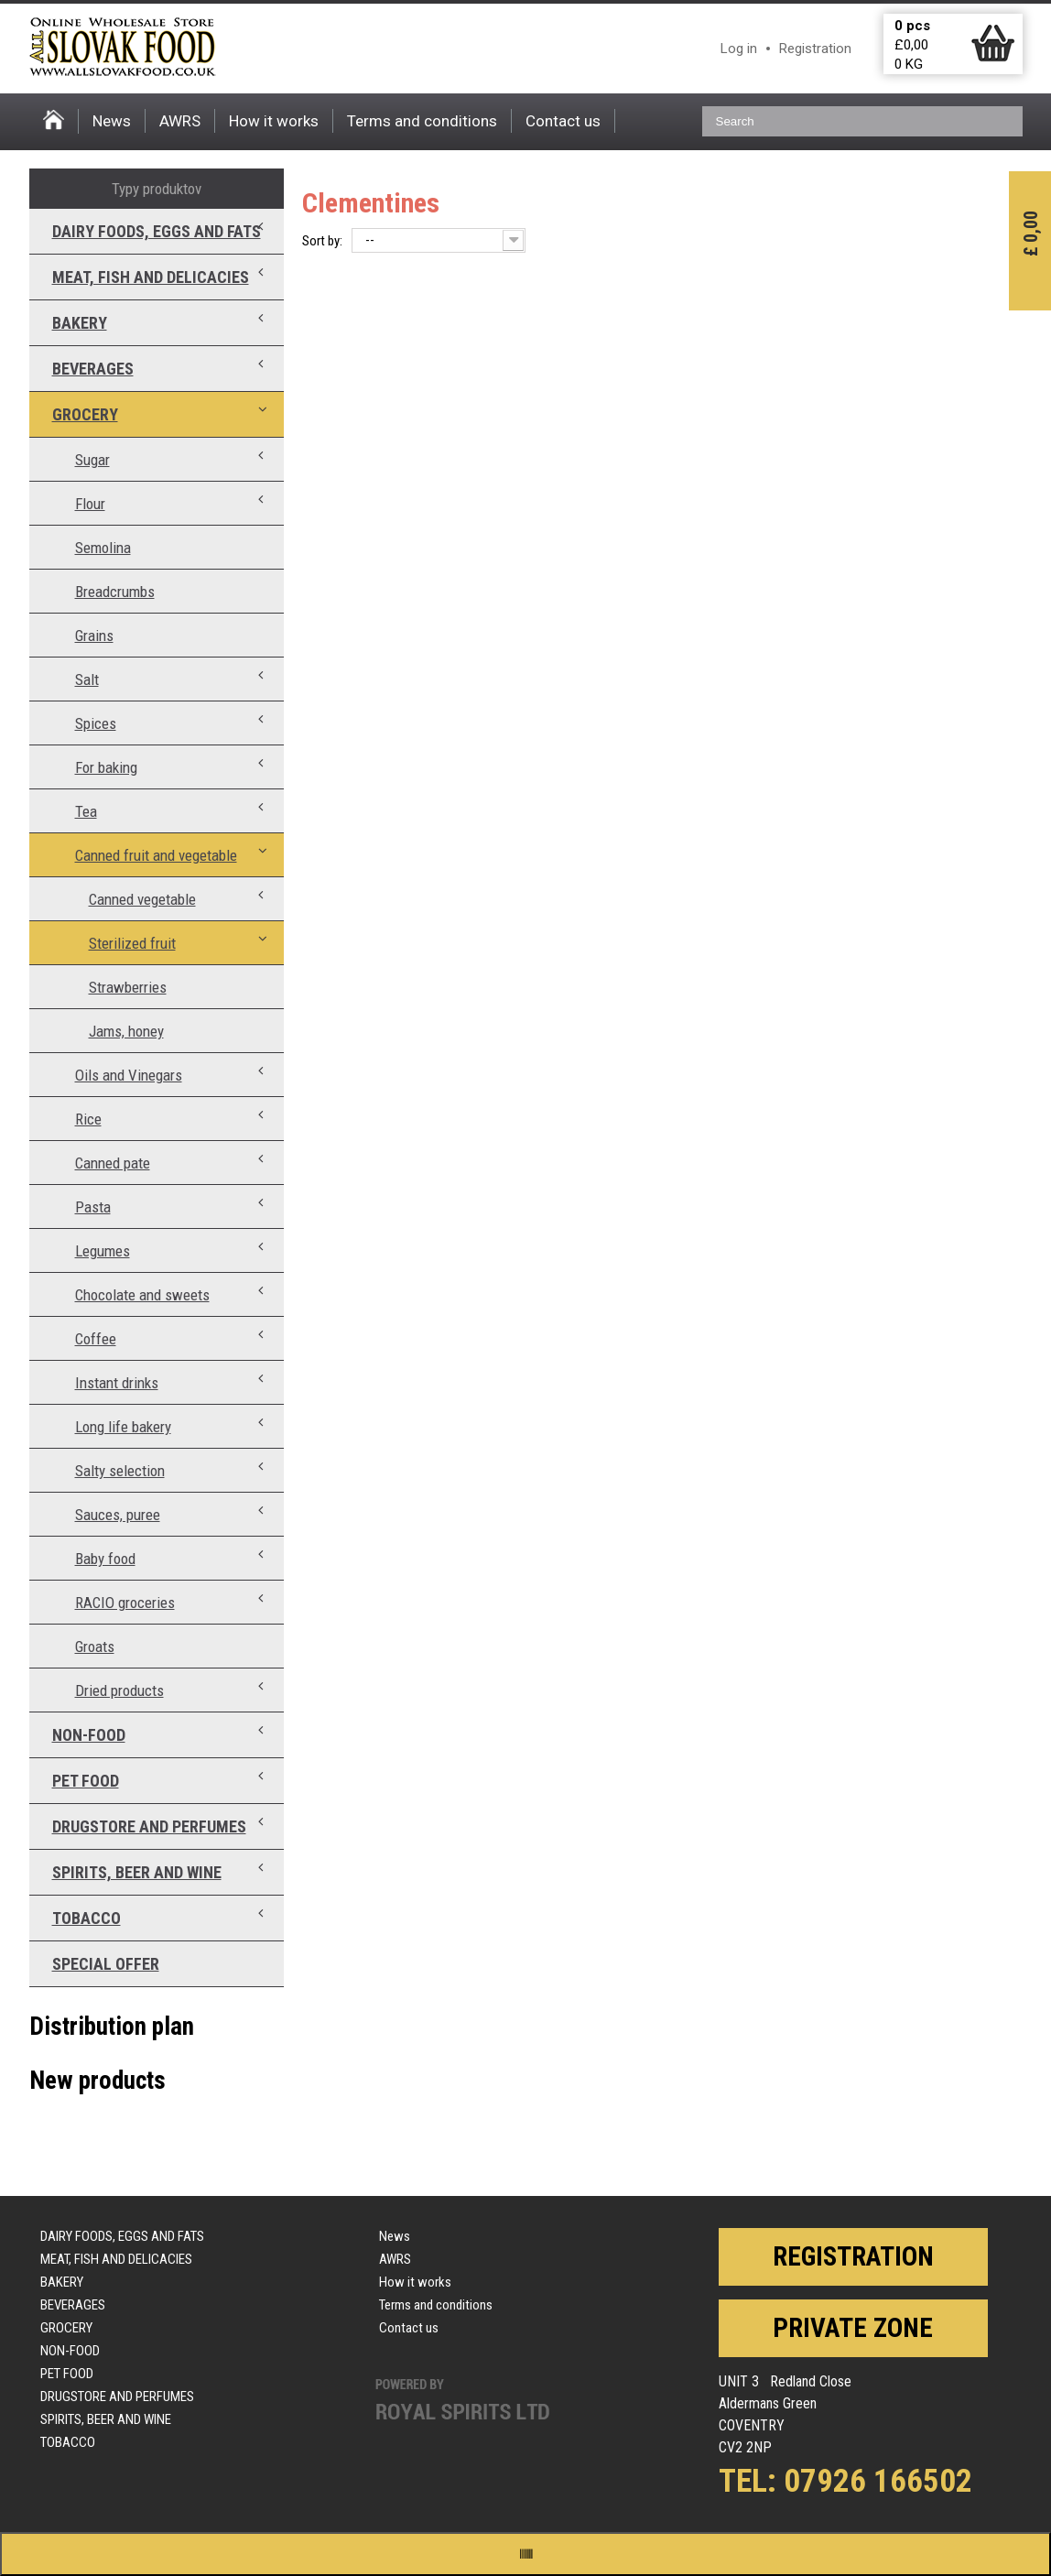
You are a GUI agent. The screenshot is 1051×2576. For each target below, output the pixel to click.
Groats (94, 1646)
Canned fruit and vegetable (156, 855)
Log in (739, 48)
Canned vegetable (142, 899)
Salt (87, 679)
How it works (274, 121)
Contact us (563, 121)
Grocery (85, 414)
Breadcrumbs (115, 591)
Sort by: (322, 241)
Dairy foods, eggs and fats (156, 231)
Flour (90, 504)
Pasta (93, 1207)
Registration (815, 48)
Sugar (92, 460)
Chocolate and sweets (142, 1295)
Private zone (853, 2327)
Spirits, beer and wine (137, 1872)
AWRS (179, 121)
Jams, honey (126, 1031)
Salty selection (120, 1471)
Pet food (85, 1780)
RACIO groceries (125, 1602)
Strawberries (128, 987)
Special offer (105, 1963)
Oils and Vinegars (128, 1075)
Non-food (88, 1735)
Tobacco (86, 1918)
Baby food (105, 1558)
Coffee (95, 1339)
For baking (106, 767)
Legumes (102, 1251)
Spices (95, 723)
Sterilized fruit (132, 943)
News (111, 121)
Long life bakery (123, 1427)
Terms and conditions (422, 121)
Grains (94, 635)
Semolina (103, 547)
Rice (88, 1119)
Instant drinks (116, 1383)
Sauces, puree (117, 1514)
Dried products (119, 1690)
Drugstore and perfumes (149, 1826)
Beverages (93, 368)
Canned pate (112, 1163)
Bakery (79, 322)
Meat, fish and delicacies (150, 277)
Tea (86, 811)
